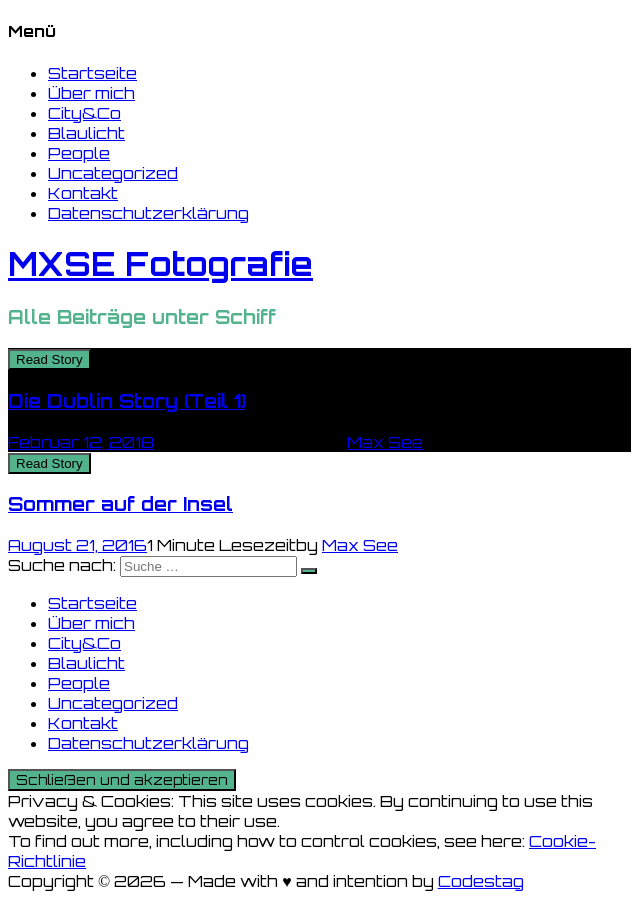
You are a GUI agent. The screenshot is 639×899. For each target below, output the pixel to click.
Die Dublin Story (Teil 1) (127, 401)
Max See (385, 442)
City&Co (84, 113)
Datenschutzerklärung (148, 213)
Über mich (91, 93)
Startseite (92, 73)
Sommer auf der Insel (120, 504)
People (79, 153)
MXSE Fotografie (160, 264)
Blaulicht (86, 133)
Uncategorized (113, 173)
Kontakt (83, 193)
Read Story (49, 359)
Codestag (481, 881)
